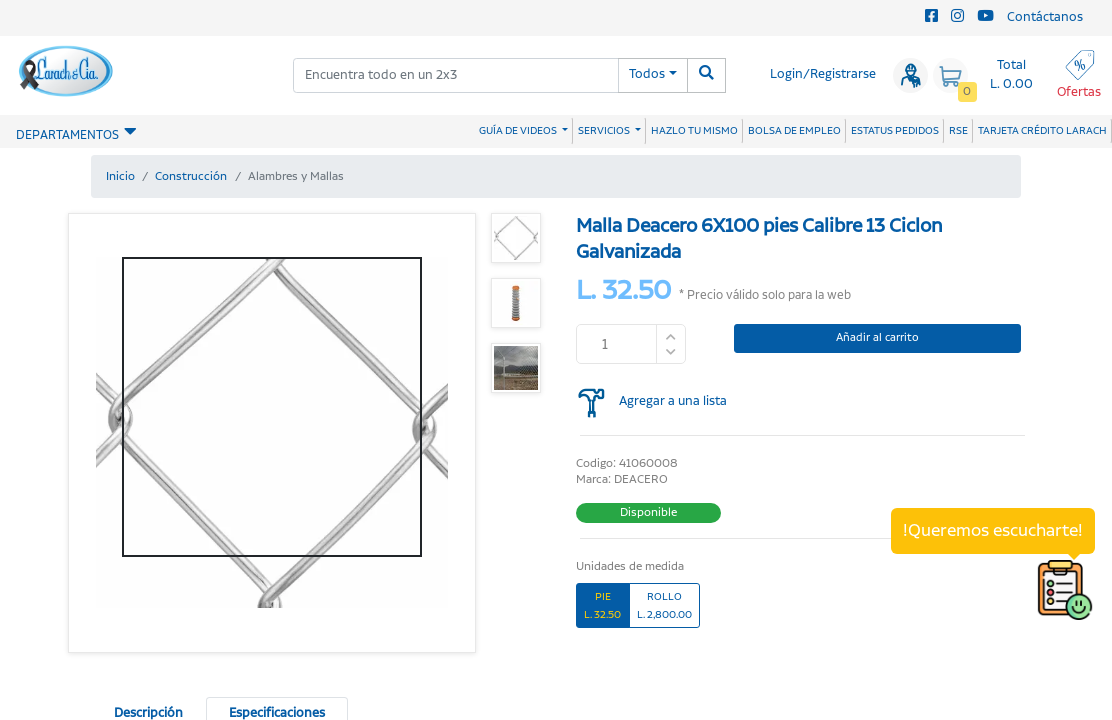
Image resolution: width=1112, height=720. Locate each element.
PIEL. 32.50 (602, 605)
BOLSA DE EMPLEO (794, 131)
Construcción (191, 176)
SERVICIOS (605, 131)
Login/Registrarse (823, 74)
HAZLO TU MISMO (694, 131)
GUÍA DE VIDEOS (519, 131)
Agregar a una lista (673, 401)
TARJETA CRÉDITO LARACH (1042, 131)
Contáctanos (1045, 17)
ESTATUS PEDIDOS (895, 131)
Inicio (120, 176)
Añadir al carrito (877, 338)
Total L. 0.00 (1011, 75)
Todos (647, 74)
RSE (958, 131)
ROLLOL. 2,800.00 (664, 605)
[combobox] (456, 75)
